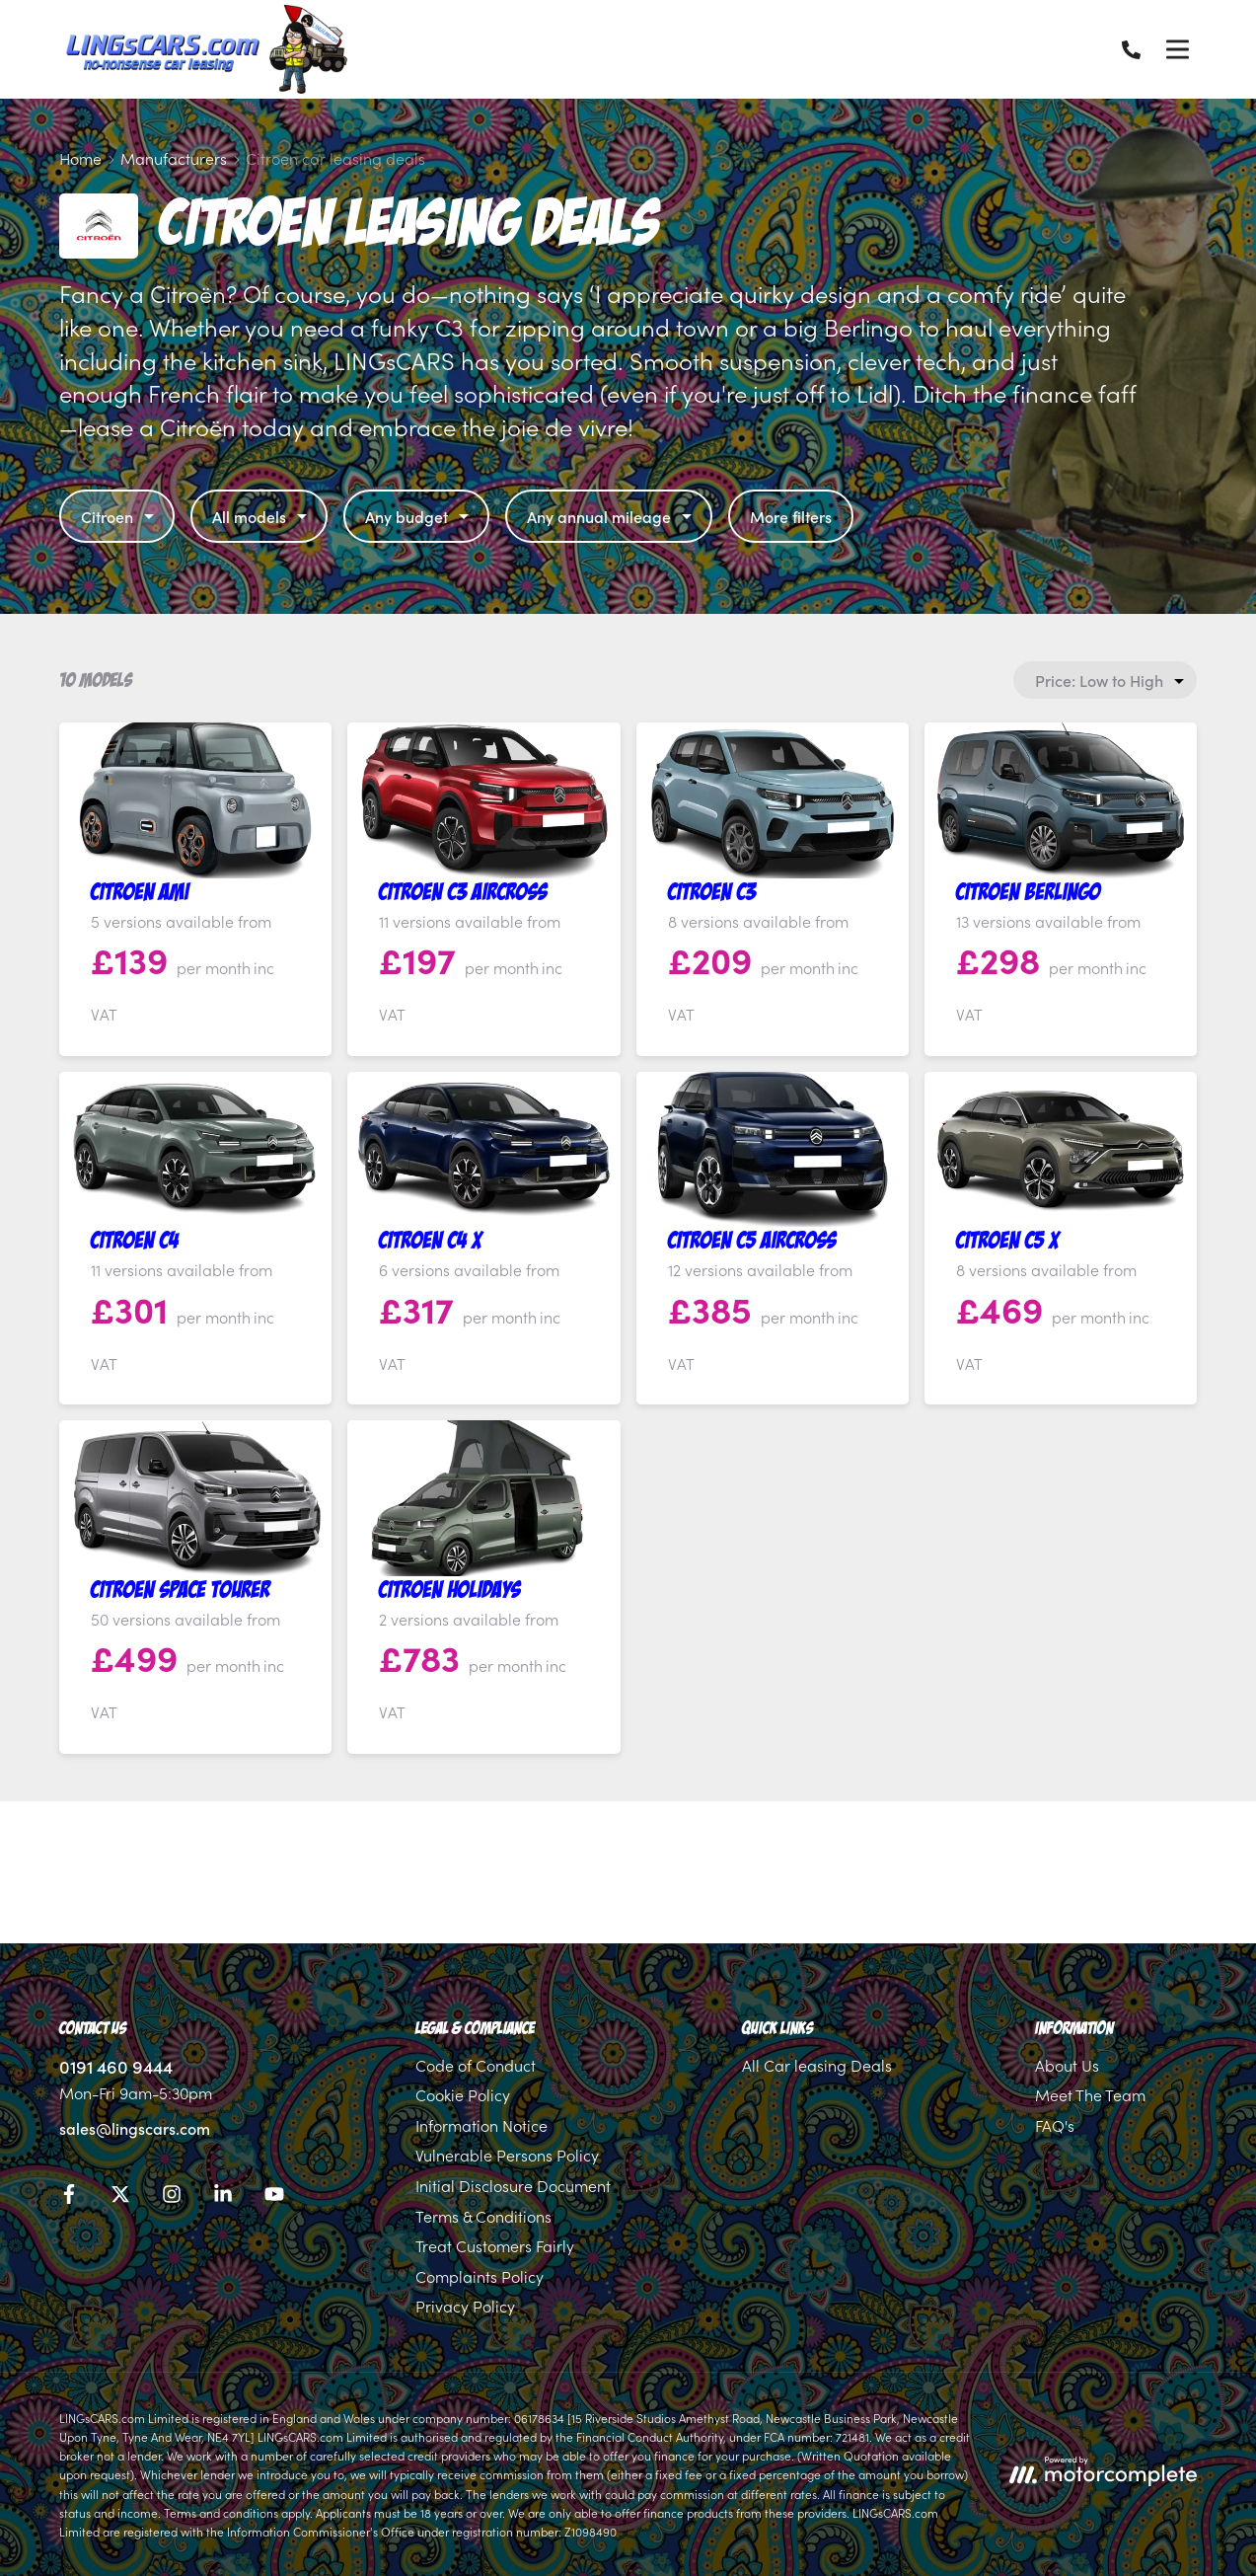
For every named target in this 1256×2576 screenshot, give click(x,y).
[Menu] (1177, 49)
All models (262, 516)
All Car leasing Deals (817, 2065)
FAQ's (1054, 2125)
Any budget (419, 516)
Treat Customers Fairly (494, 2245)
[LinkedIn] (223, 2197)
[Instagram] (171, 2197)
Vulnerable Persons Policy (507, 2154)
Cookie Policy (462, 2094)
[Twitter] (120, 2197)
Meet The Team (1090, 2094)
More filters (791, 516)
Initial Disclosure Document (513, 2185)
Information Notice (481, 2125)
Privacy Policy (465, 2305)
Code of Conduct (475, 2065)
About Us (1067, 2065)
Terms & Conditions (483, 2216)
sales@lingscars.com (134, 2128)
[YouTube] (274, 2197)
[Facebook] (69, 2197)
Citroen (120, 516)
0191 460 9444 (116, 2066)
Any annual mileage (612, 516)
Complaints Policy (479, 2276)
